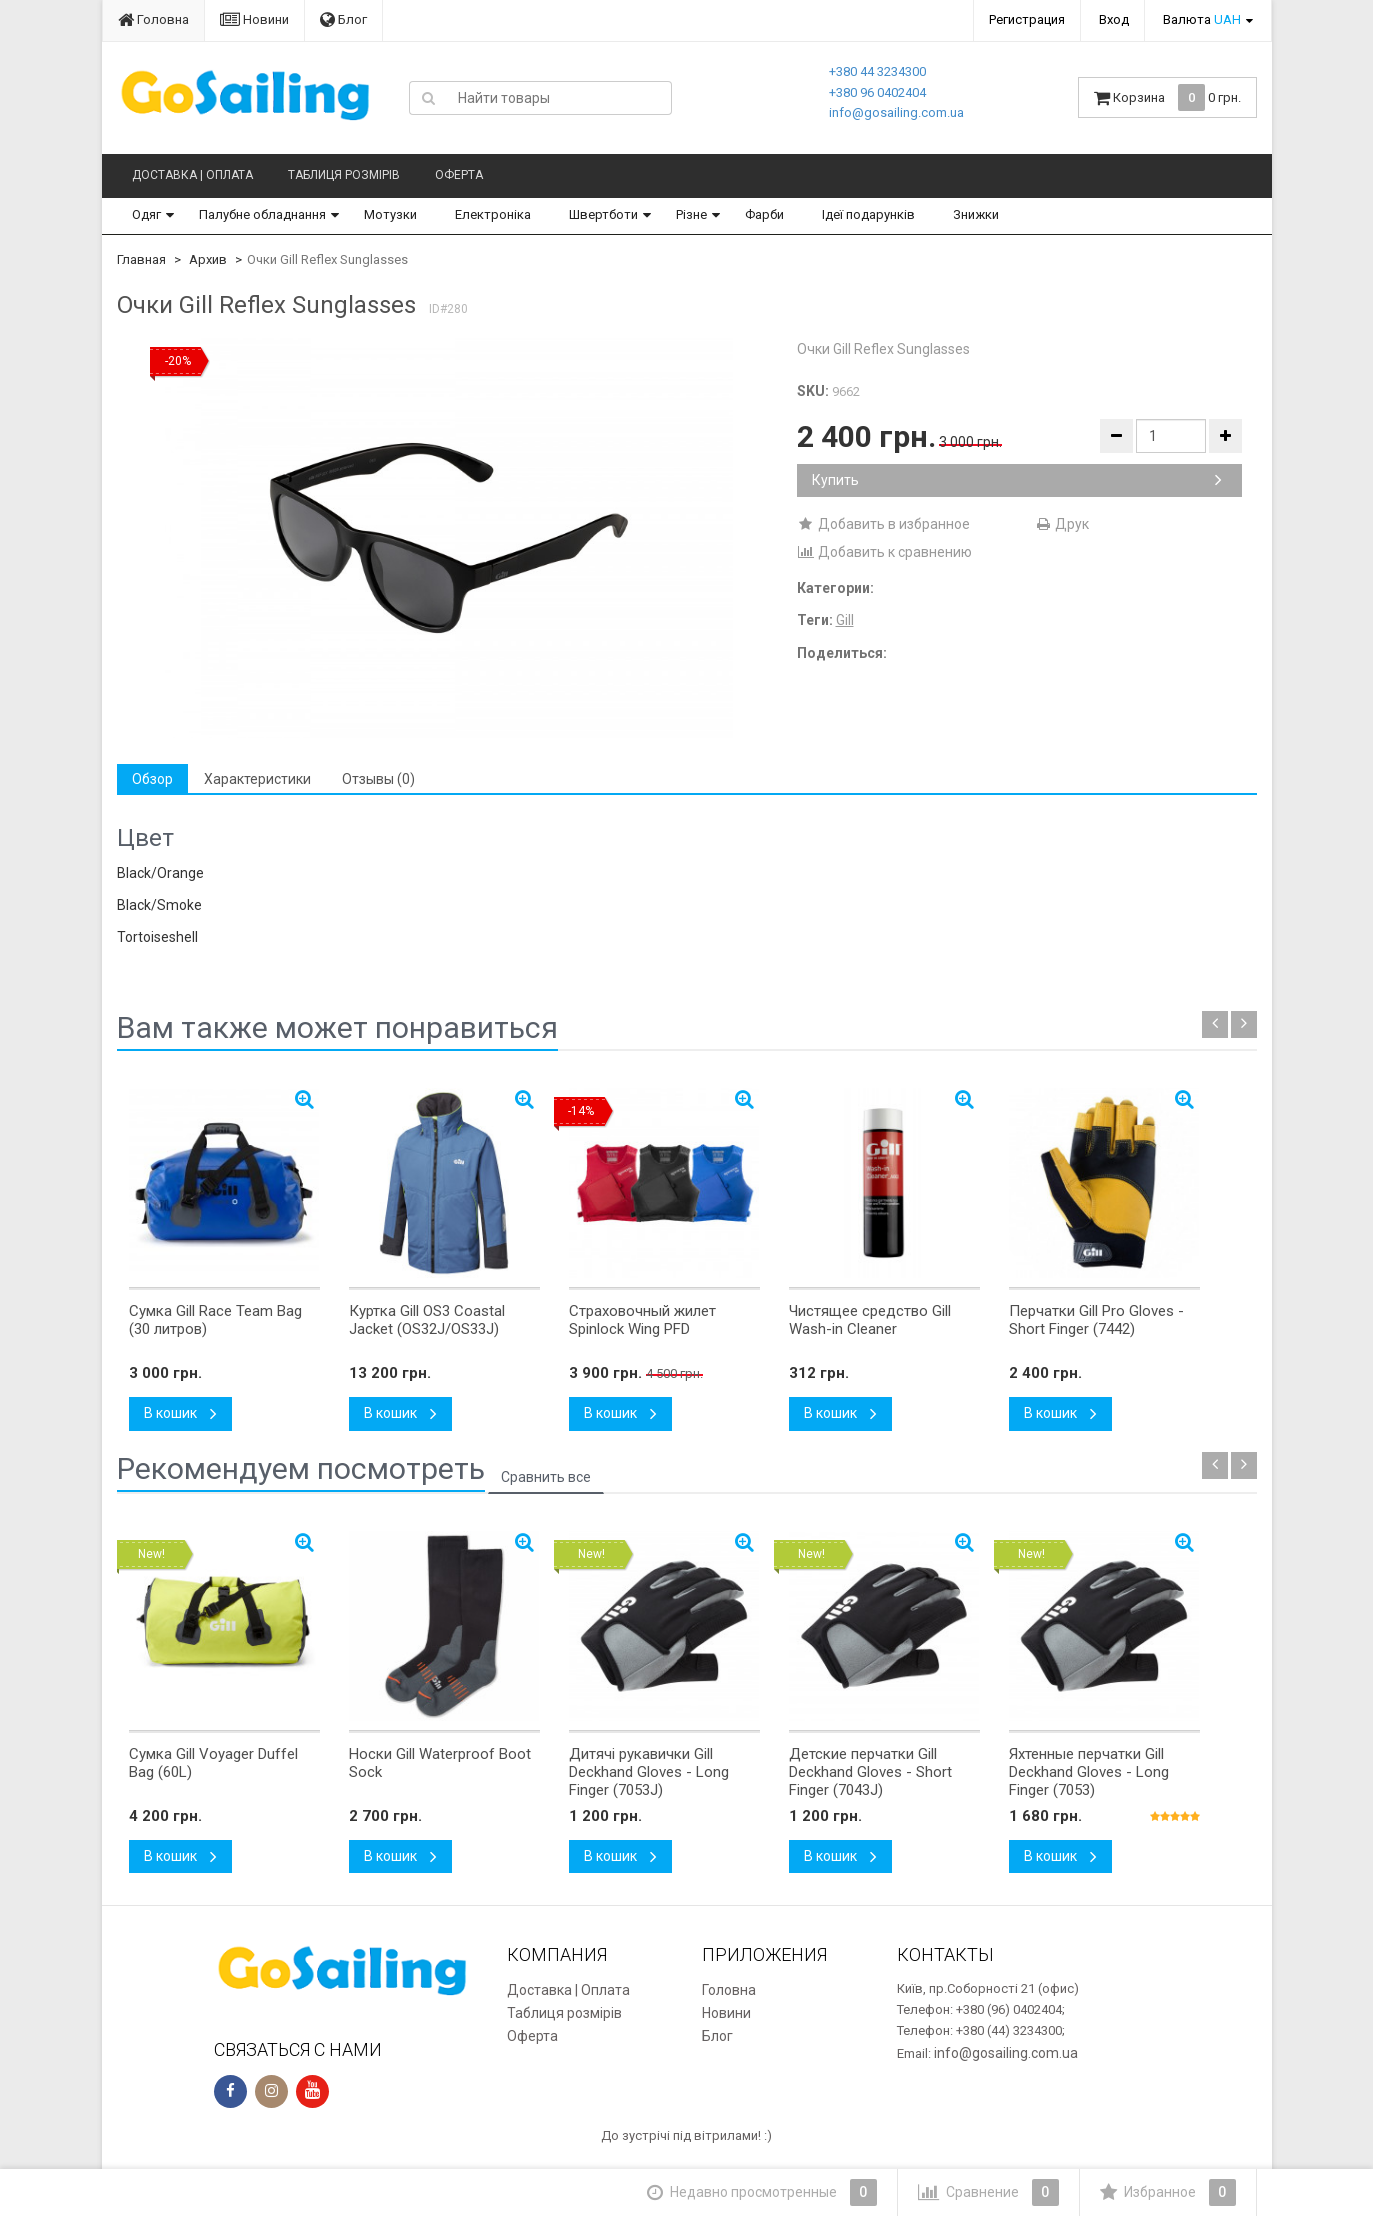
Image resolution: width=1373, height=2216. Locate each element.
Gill (845, 620)
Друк (1061, 524)
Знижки (976, 214)
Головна (153, 19)
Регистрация (1027, 19)
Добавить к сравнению (884, 552)
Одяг (146, 214)
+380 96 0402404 (877, 92)
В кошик (180, 1413)
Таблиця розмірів (344, 175)
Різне (691, 214)
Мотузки (390, 214)
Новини (254, 19)
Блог (343, 19)
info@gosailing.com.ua (896, 112)
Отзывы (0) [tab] (378, 779)
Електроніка (493, 214)
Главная (141, 259)
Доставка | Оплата (192, 175)
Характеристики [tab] (257, 779)
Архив (208, 259)
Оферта (459, 175)
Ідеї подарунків (868, 214)
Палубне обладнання (262, 214)
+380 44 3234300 (877, 71)
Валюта (1202, 19)
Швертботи (603, 214)
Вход (1114, 19)
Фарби (764, 214)
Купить (1017, 480)
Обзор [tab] (152, 779)
